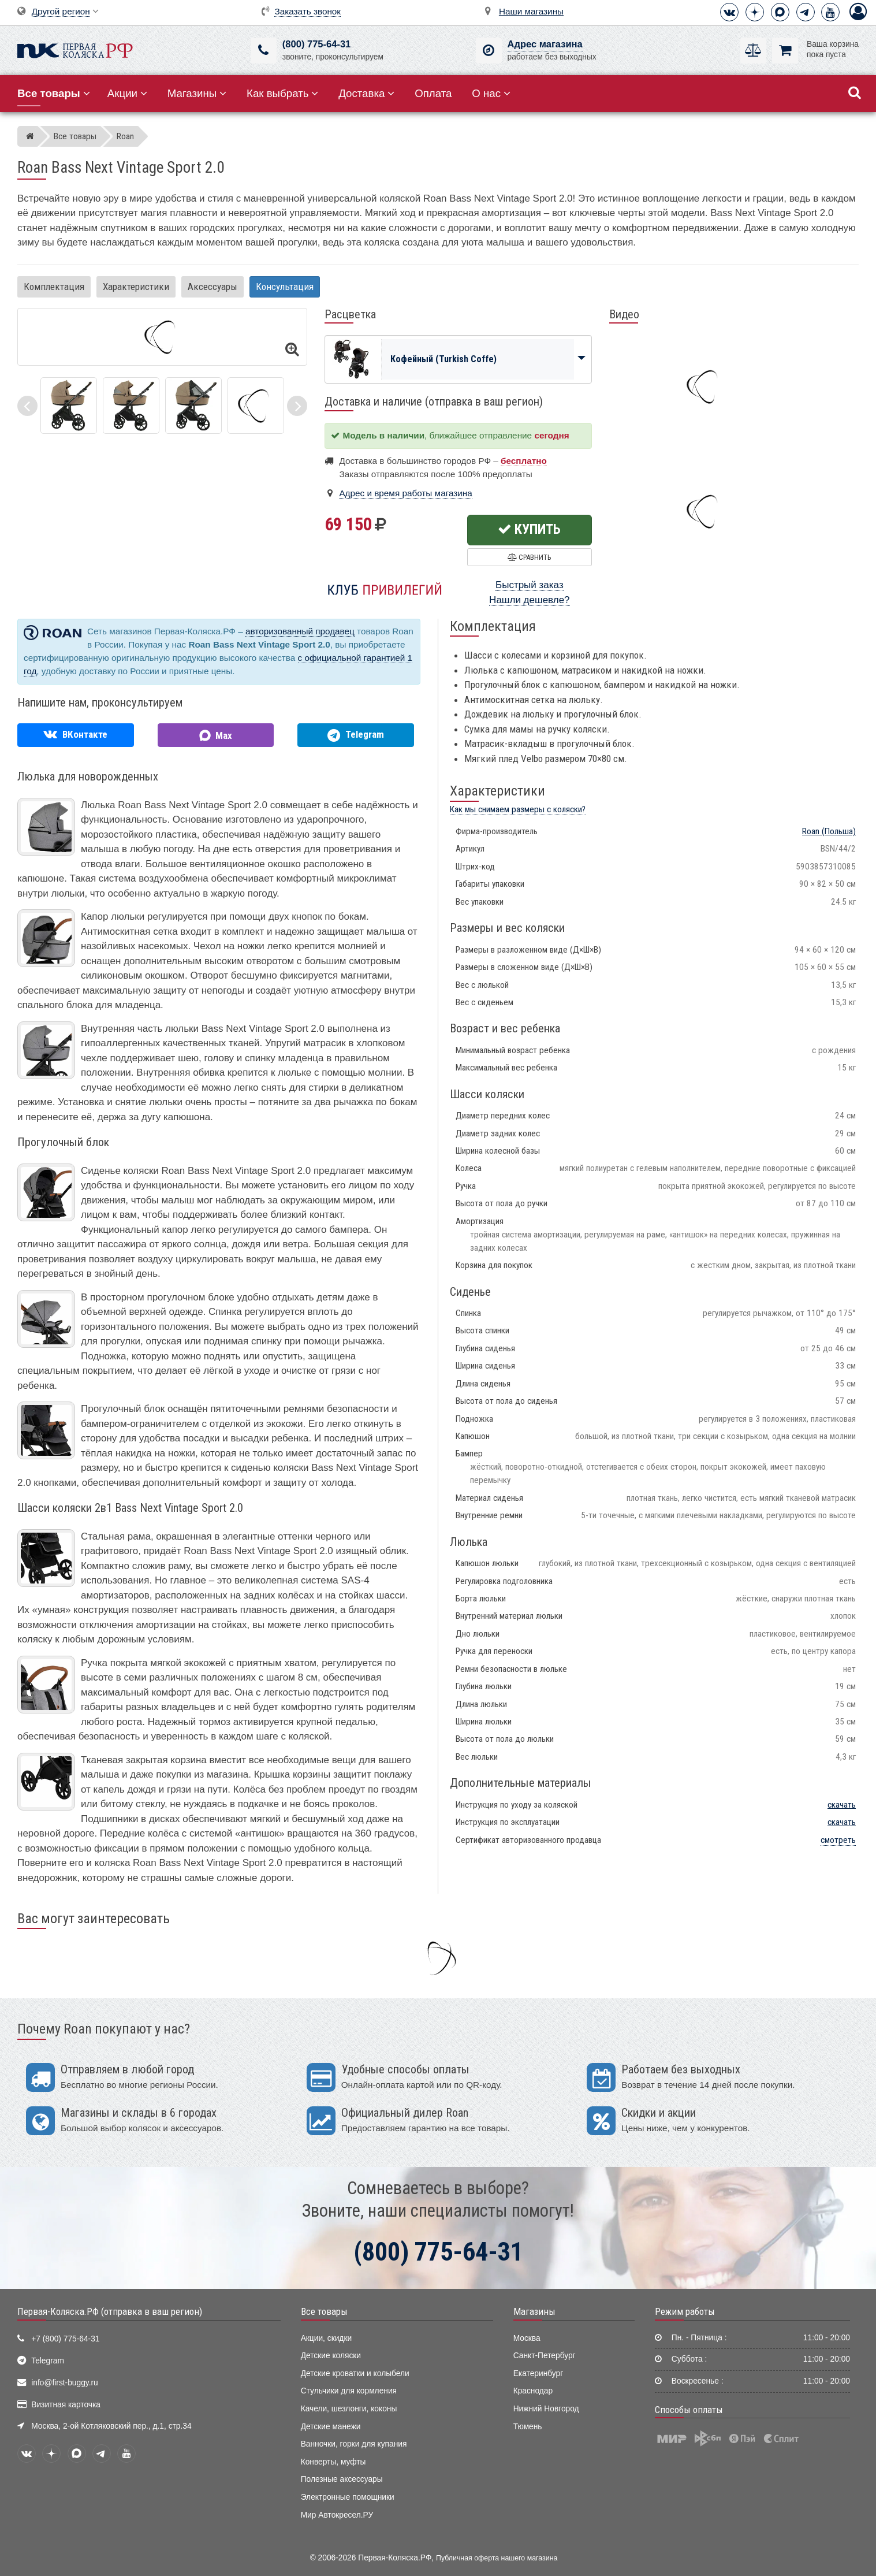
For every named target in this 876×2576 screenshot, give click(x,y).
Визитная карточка (65, 2404)
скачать (841, 1805)
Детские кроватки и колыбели (355, 2373)
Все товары (324, 2311)
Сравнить (529, 557)
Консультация (285, 286)
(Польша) (829, 831)
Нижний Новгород (546, 2408)
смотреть (838, 1840)
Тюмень (527, 2426)
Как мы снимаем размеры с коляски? (518, 809)
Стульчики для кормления (349, 2391)
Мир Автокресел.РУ (337, 2515)
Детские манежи (331, 2426)
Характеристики (136, 286)
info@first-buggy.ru (64, 2382)
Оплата (433, 93)
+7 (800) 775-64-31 (65, 2339)
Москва (526, 2338)
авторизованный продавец (300, 631)
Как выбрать (282, 93)
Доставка (366, 93)
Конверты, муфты (333, 2462)
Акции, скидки (326, 2338)
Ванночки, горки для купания (354, 2444)
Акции (127, 93)
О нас (491, 93)
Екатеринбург (538, 2373)
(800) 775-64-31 (316, 44)
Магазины (197, 93)
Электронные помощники (347, 2497)
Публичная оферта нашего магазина (496, 2558)
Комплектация (54, 286)
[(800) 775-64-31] (264, 51)
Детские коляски (331, 2355)
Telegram (47, 2360)
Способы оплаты (689, 2409)
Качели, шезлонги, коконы (349, 2408)
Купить (529, 529)
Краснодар (533, 2391)
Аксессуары (212, 286)
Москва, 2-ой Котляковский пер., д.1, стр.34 (111, 2426)
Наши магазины (531, 11)
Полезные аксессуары (342, 2479)
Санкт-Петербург (544, 2355)
